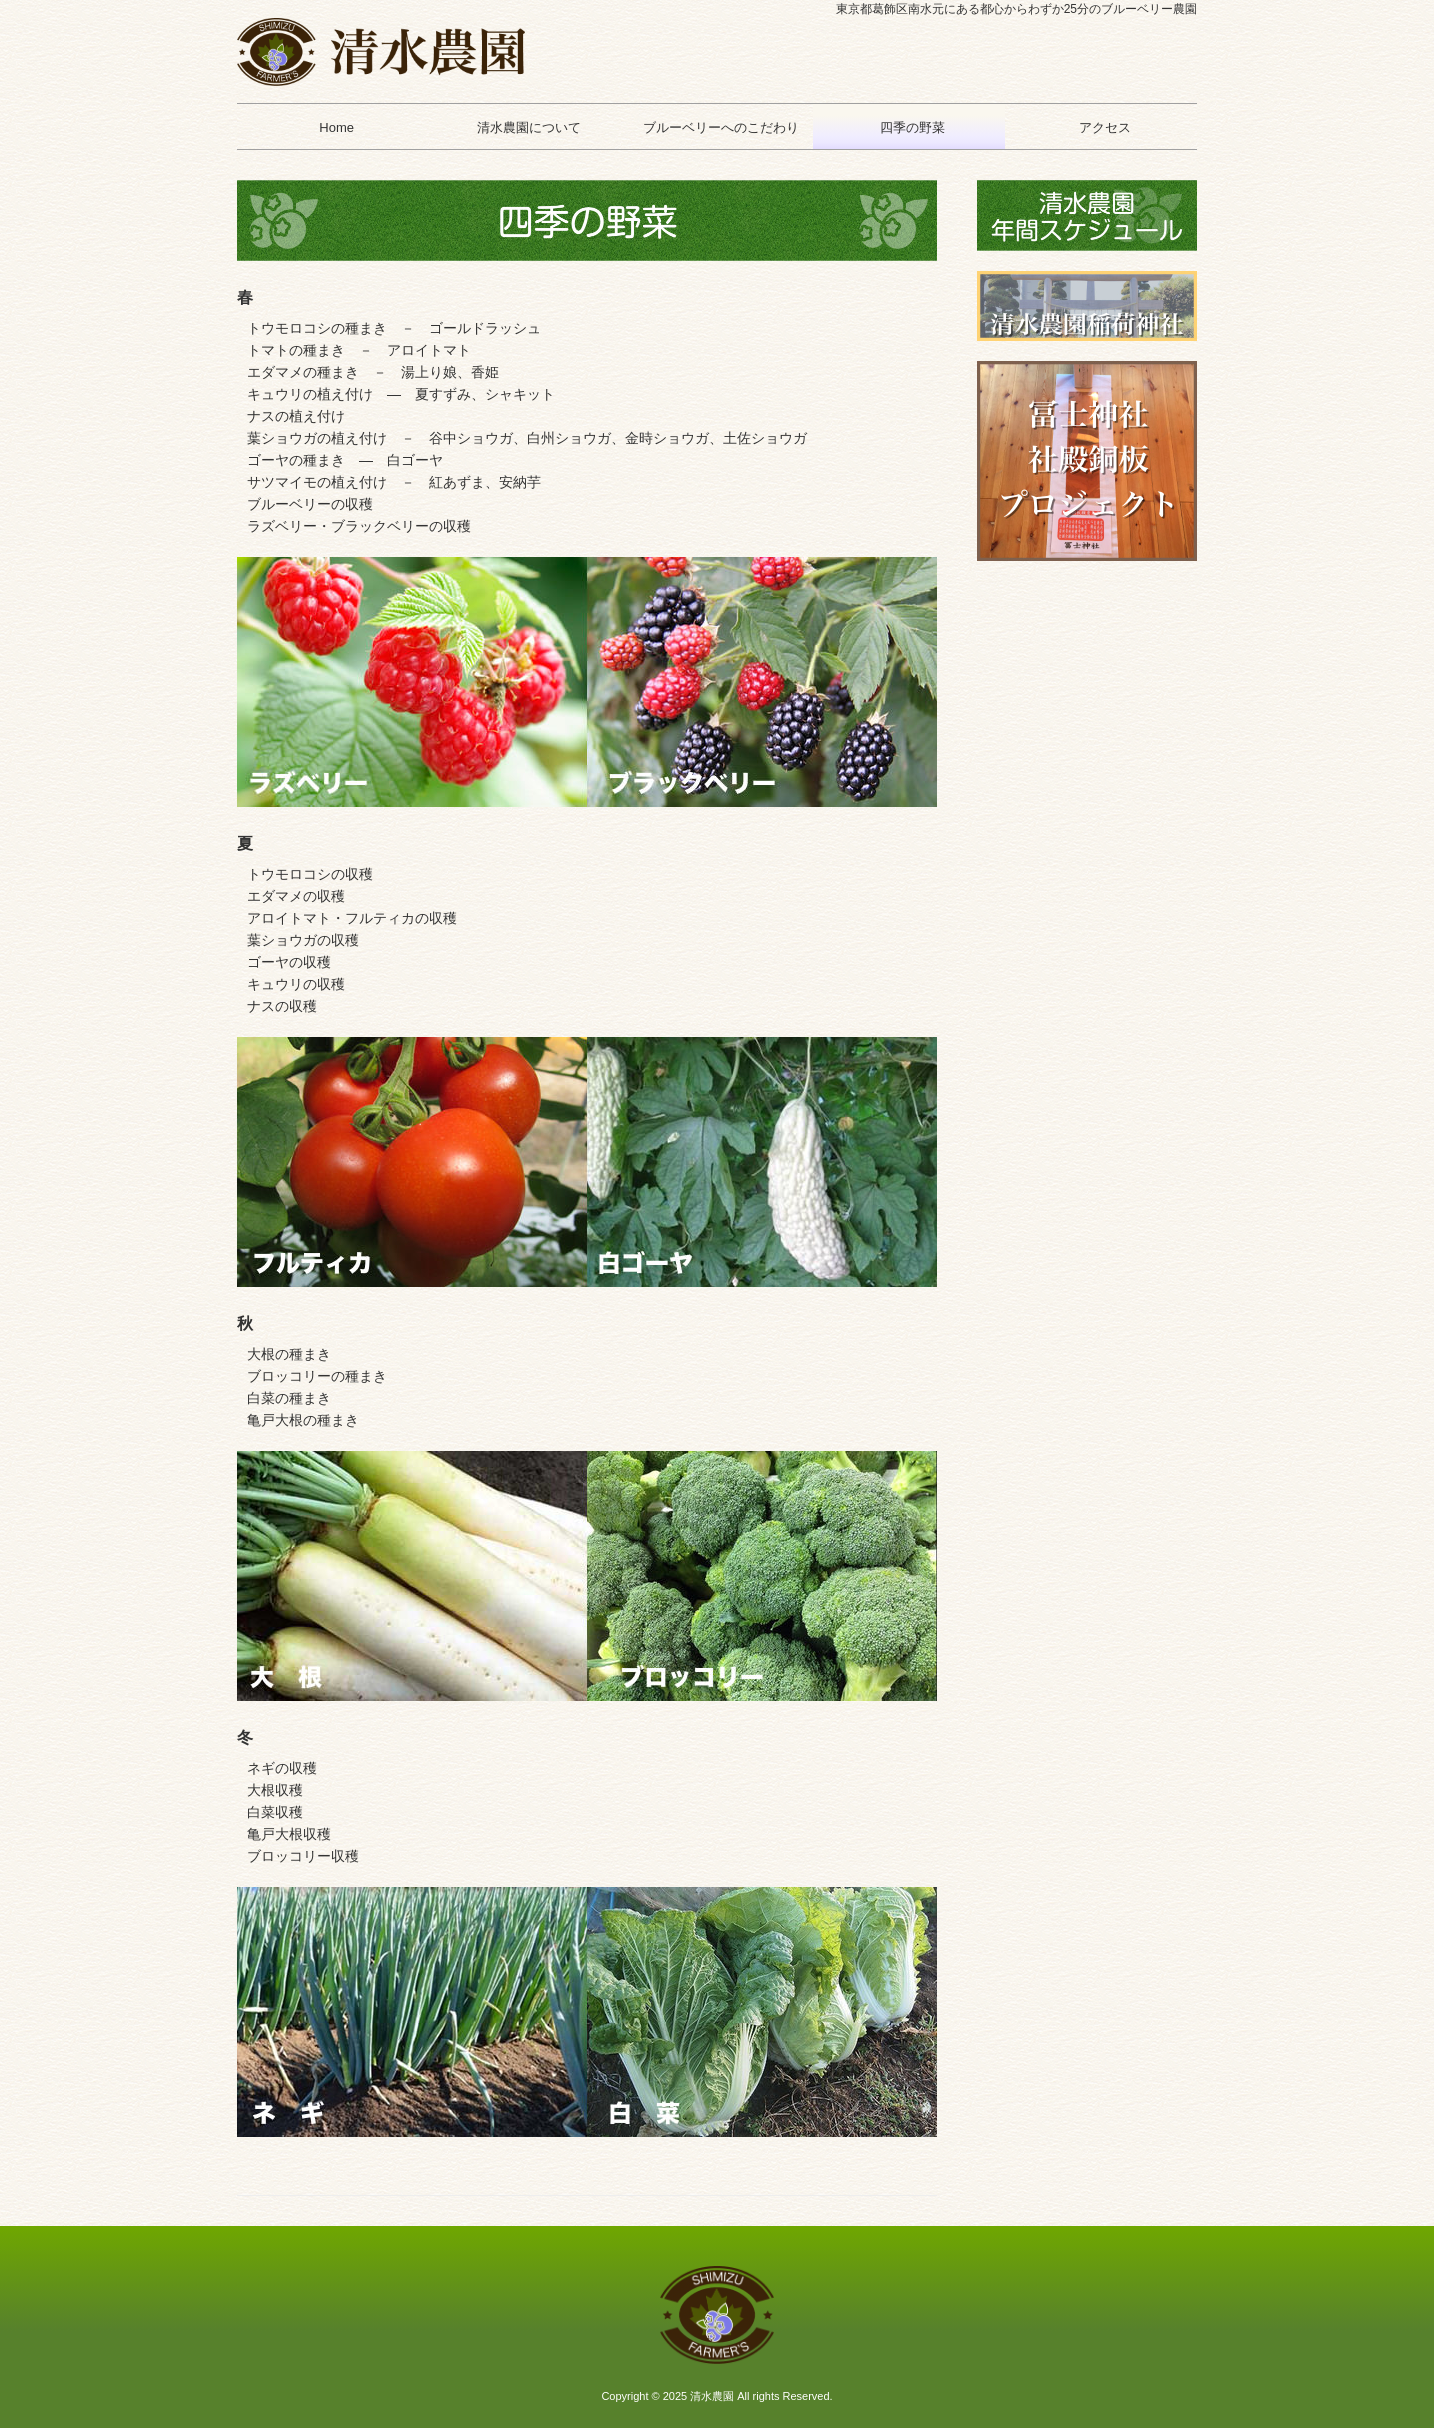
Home (333, 127)
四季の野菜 (909, 127)
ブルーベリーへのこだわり (716, 127)
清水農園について (524, 127)
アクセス (1100, 127)
